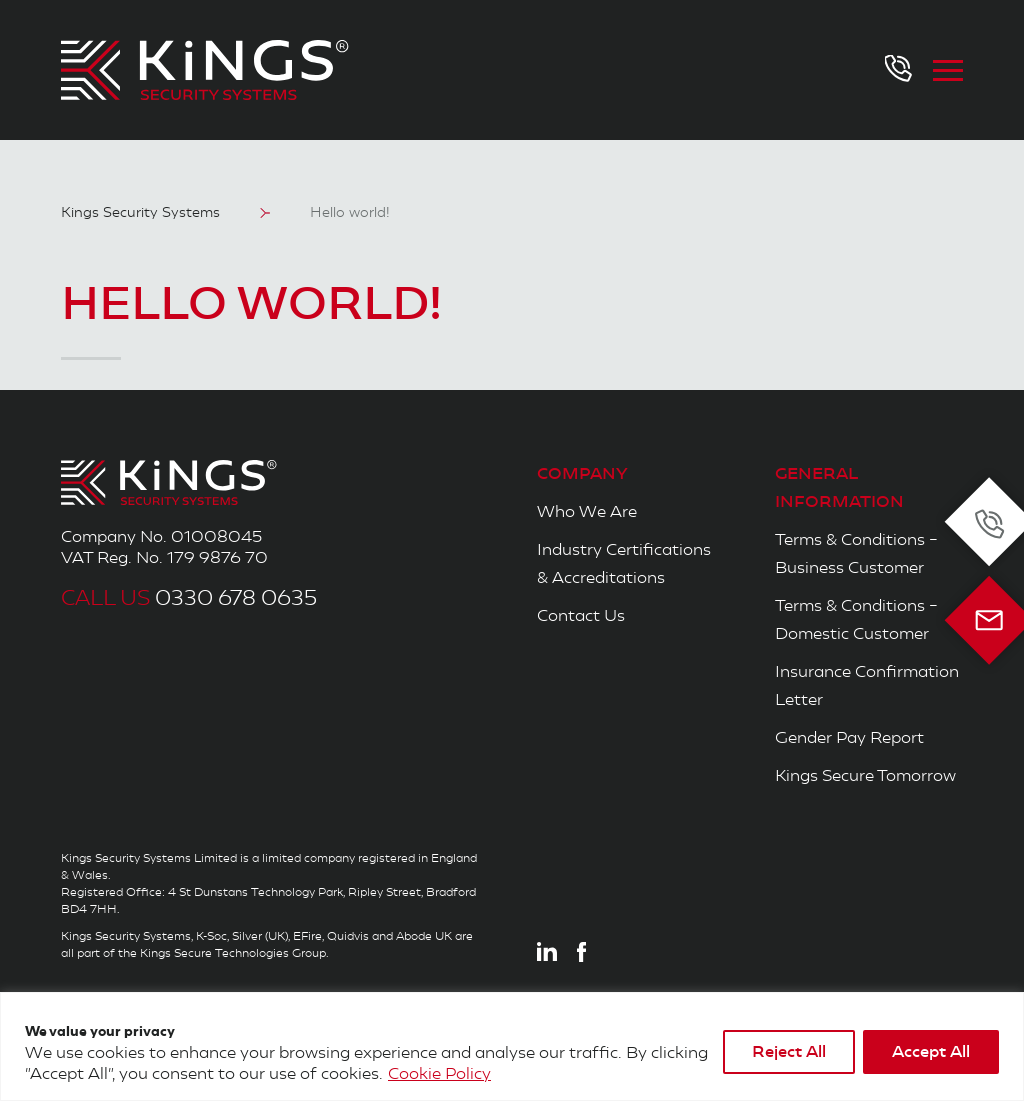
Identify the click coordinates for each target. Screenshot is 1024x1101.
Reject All (789, 1051)
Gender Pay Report (849, 737)
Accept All (931, 1051)
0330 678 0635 (189, 598)
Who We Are (587, 511)
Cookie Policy (439, 1073)
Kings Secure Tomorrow (865, 775)
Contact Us (581, 615)
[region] (512, 1046)
